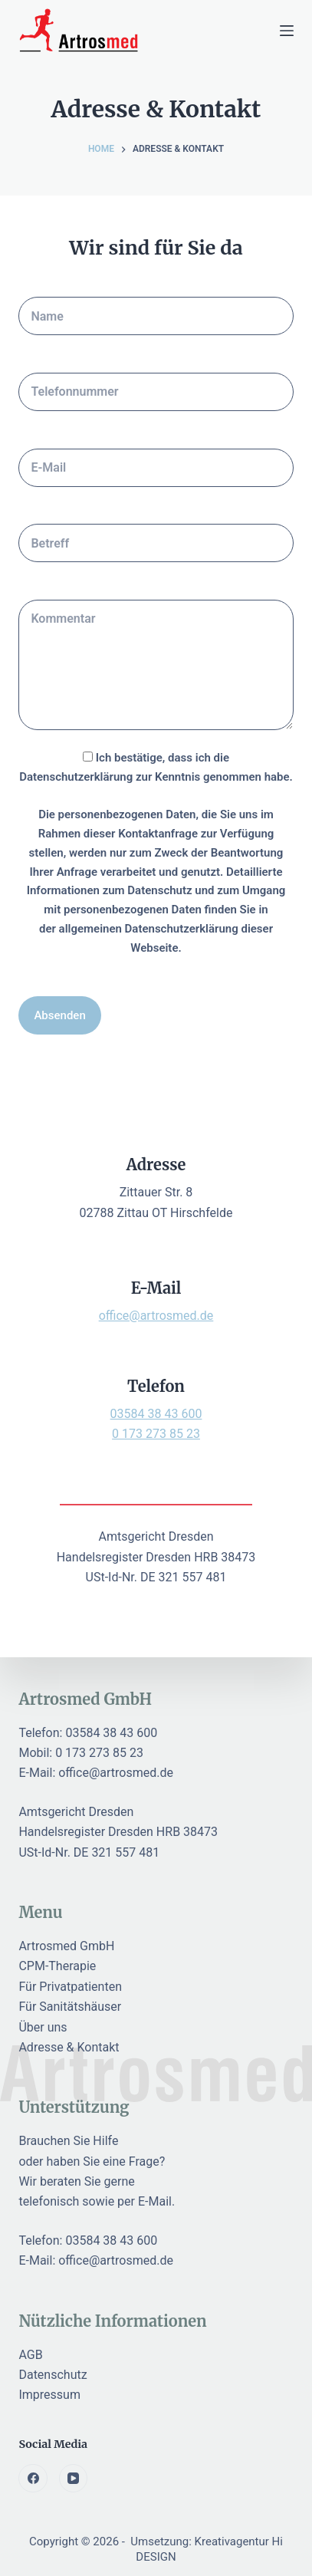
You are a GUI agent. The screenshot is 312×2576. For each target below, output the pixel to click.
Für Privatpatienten (70, 1986)
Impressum (49, 2394)
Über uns (42, 2027)
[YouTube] (73, 2478)
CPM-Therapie (57, 1966)
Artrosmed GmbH (66, 1946)
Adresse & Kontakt (68, 2047)
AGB (30, 2354)
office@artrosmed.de (156, 1315)
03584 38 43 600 (156, 1413)
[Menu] (287, 31)
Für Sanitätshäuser (69, 2006)
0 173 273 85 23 (156, 1433)
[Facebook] (33, 2478)
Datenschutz (52, 2374)
